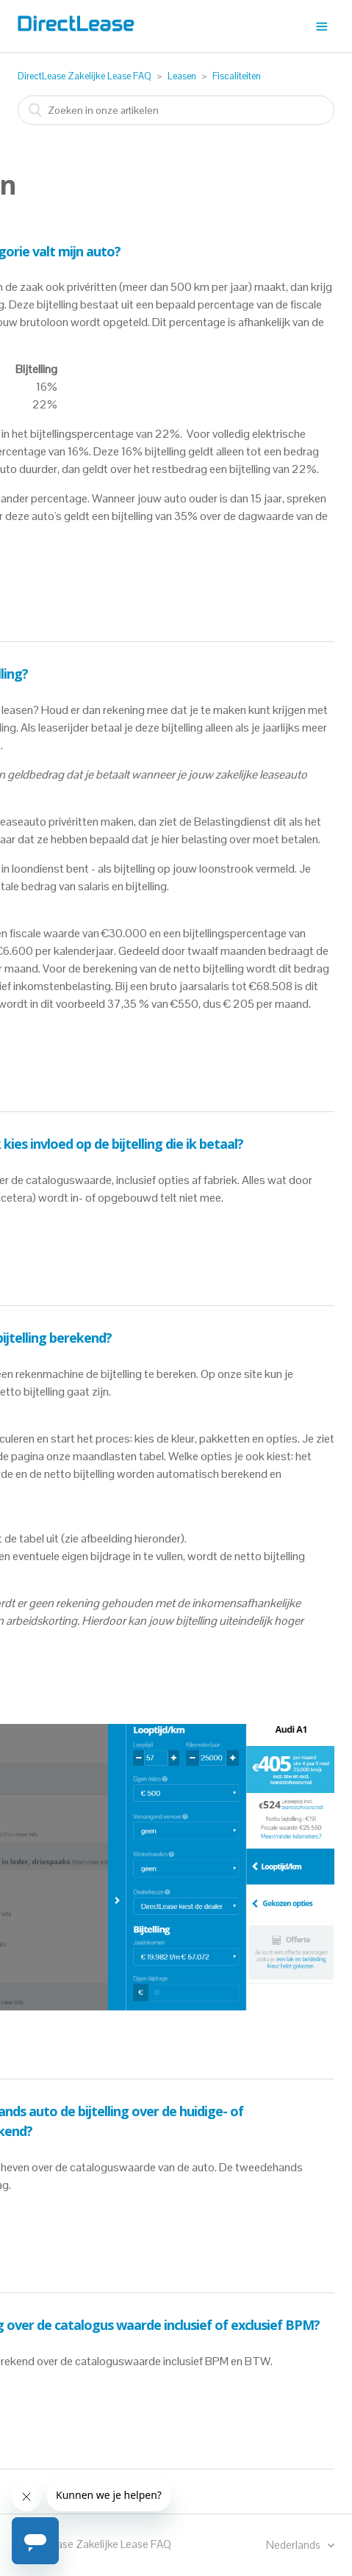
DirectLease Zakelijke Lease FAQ (84, 76)
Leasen (182, 76)
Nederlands (294, 2545)
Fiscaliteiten (236, 76)
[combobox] (176, 110)
